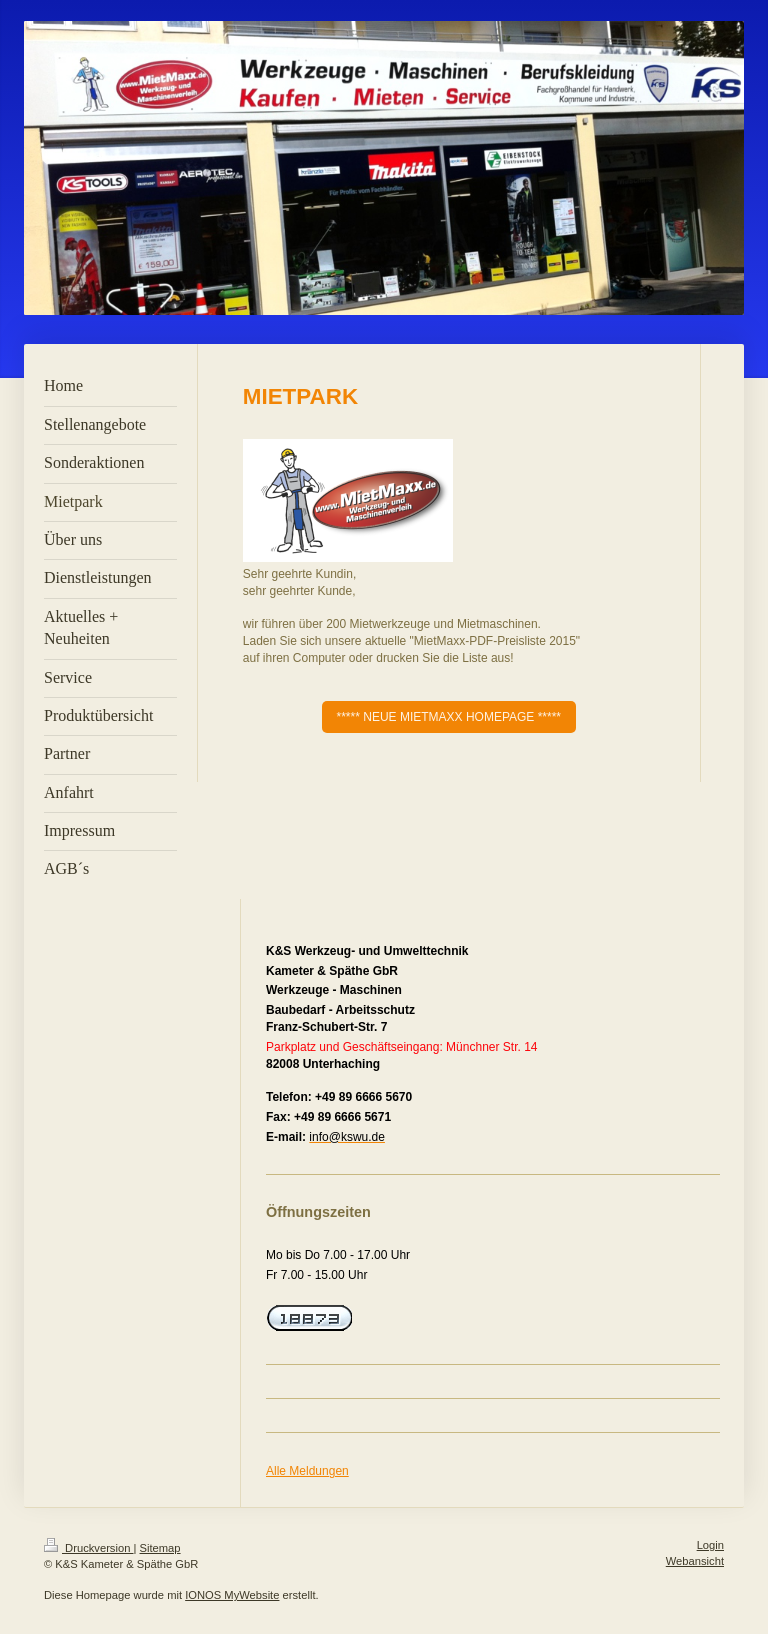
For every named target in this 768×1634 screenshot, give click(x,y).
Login (710, 1545)
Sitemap (160, 1548)
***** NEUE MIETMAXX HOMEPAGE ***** (449, 717)
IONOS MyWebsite (232, 1595)
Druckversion (89, 1548)
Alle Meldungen (307, 1471)
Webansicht (695, 1561)
